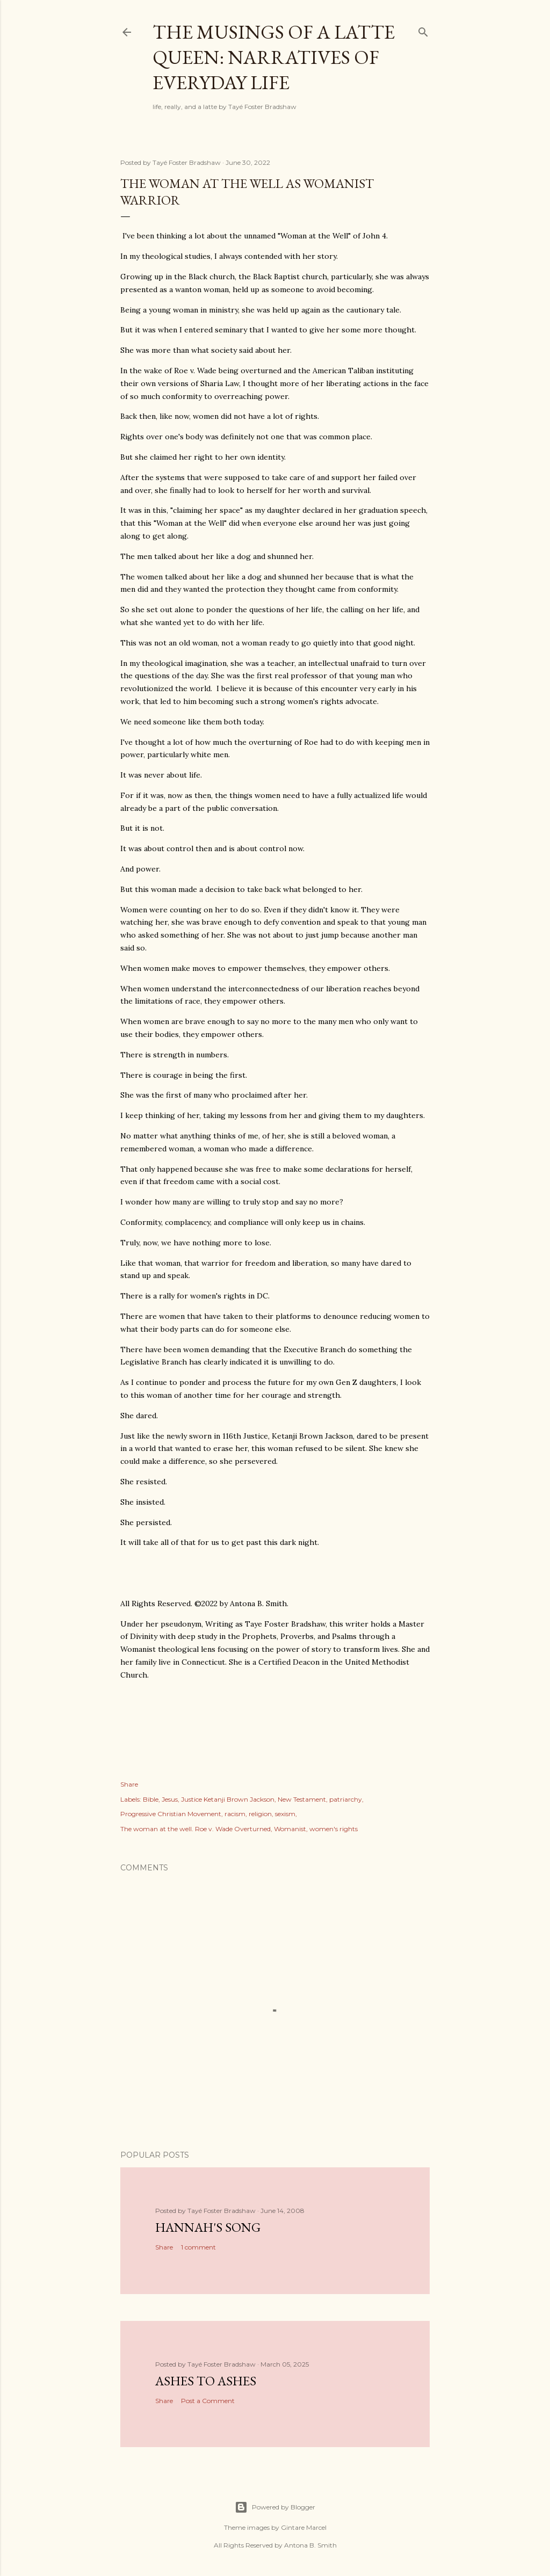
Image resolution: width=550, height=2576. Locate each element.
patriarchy (345, 1799)
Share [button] (129, 1784)
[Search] (423, 29)
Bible (150, 1799)
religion (260, 1814)
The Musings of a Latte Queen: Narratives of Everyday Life (274, 57)
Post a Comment (208, 2401)
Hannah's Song (207, 2227)
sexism (285, 1814)
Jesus (170, 1799)
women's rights (333, 1829)
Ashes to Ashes (205, 2380)
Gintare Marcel (304, 2527)
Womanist (290, 1829)
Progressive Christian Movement (170, 1814)
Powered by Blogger (275, 2507)
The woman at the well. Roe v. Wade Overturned (195, 1829)
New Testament (302, 1799)
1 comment (198, 2247)
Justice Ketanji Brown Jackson (227, 1799)
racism (235, 1814)
